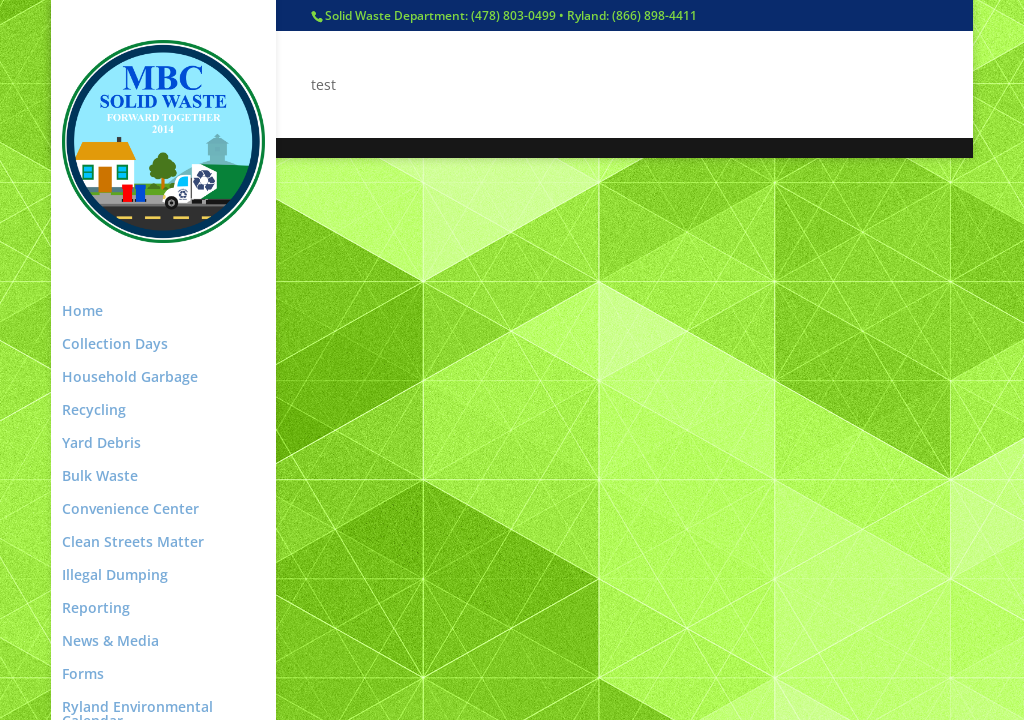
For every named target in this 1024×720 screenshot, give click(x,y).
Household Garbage (130, 378)
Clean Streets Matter (133, 543)
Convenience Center (130, 510)
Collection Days (115, 345)
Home (82, 312)
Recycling (94, 411)
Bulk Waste (100, 477)
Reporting (96, 609)
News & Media (110, 642)
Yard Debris (101, 444)
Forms (83, 675)
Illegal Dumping (115, 576)
